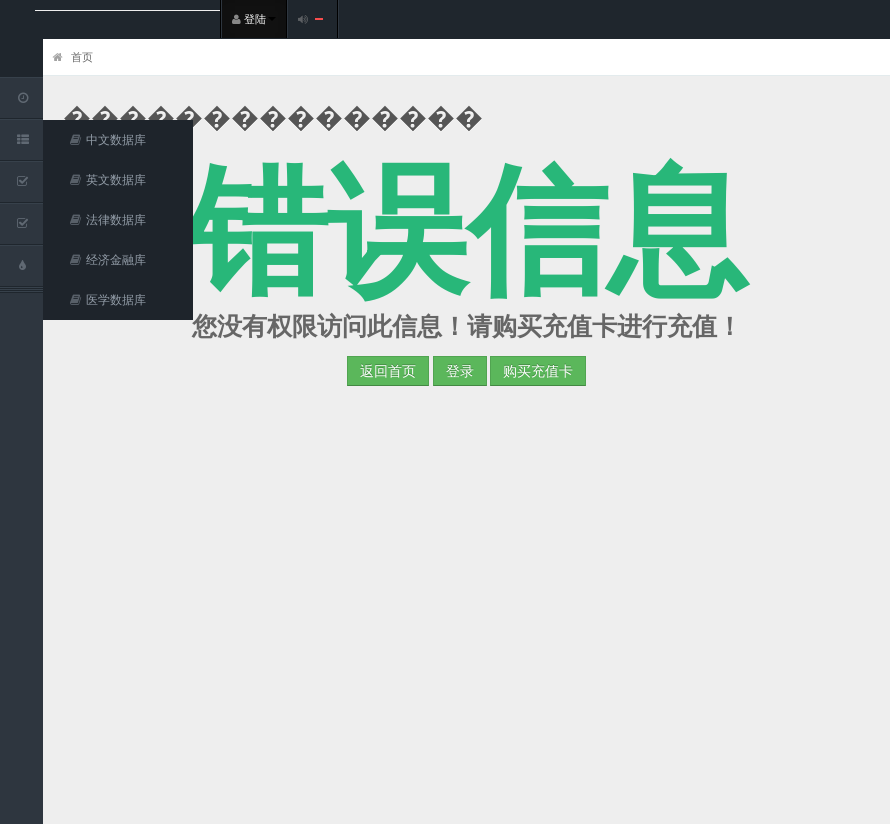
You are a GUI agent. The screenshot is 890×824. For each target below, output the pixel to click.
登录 (460, 370)
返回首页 (388, 370)
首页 (73, 56)
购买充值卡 (538, 370)
